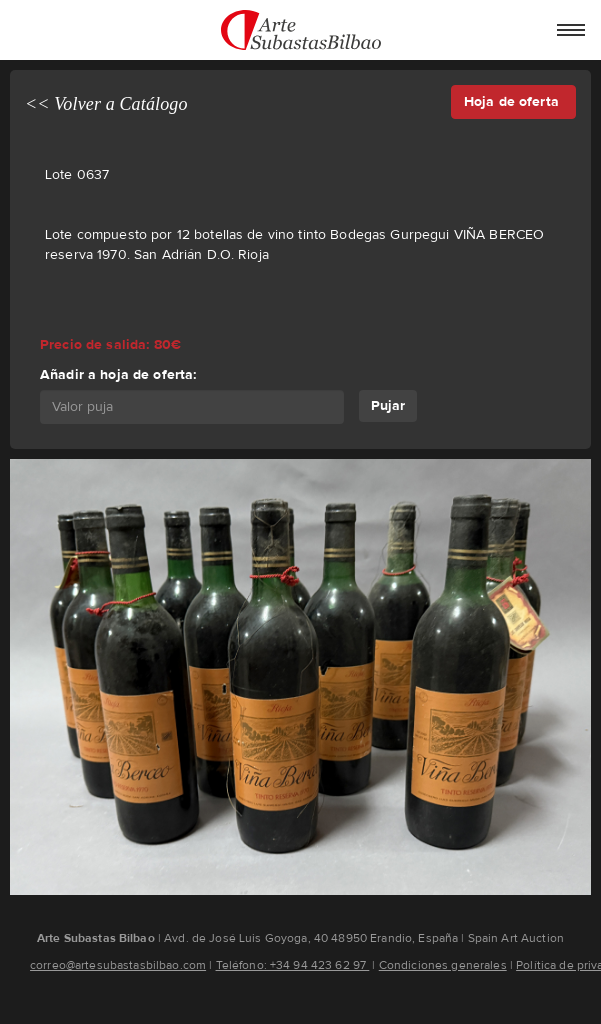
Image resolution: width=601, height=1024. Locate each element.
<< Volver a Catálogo (106, 104)
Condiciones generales (443, 965)
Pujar (388, 405)
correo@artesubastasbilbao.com (118, 965)
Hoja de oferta (513, 101)
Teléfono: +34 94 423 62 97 (293, 965)
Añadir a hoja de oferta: (118, 374)
